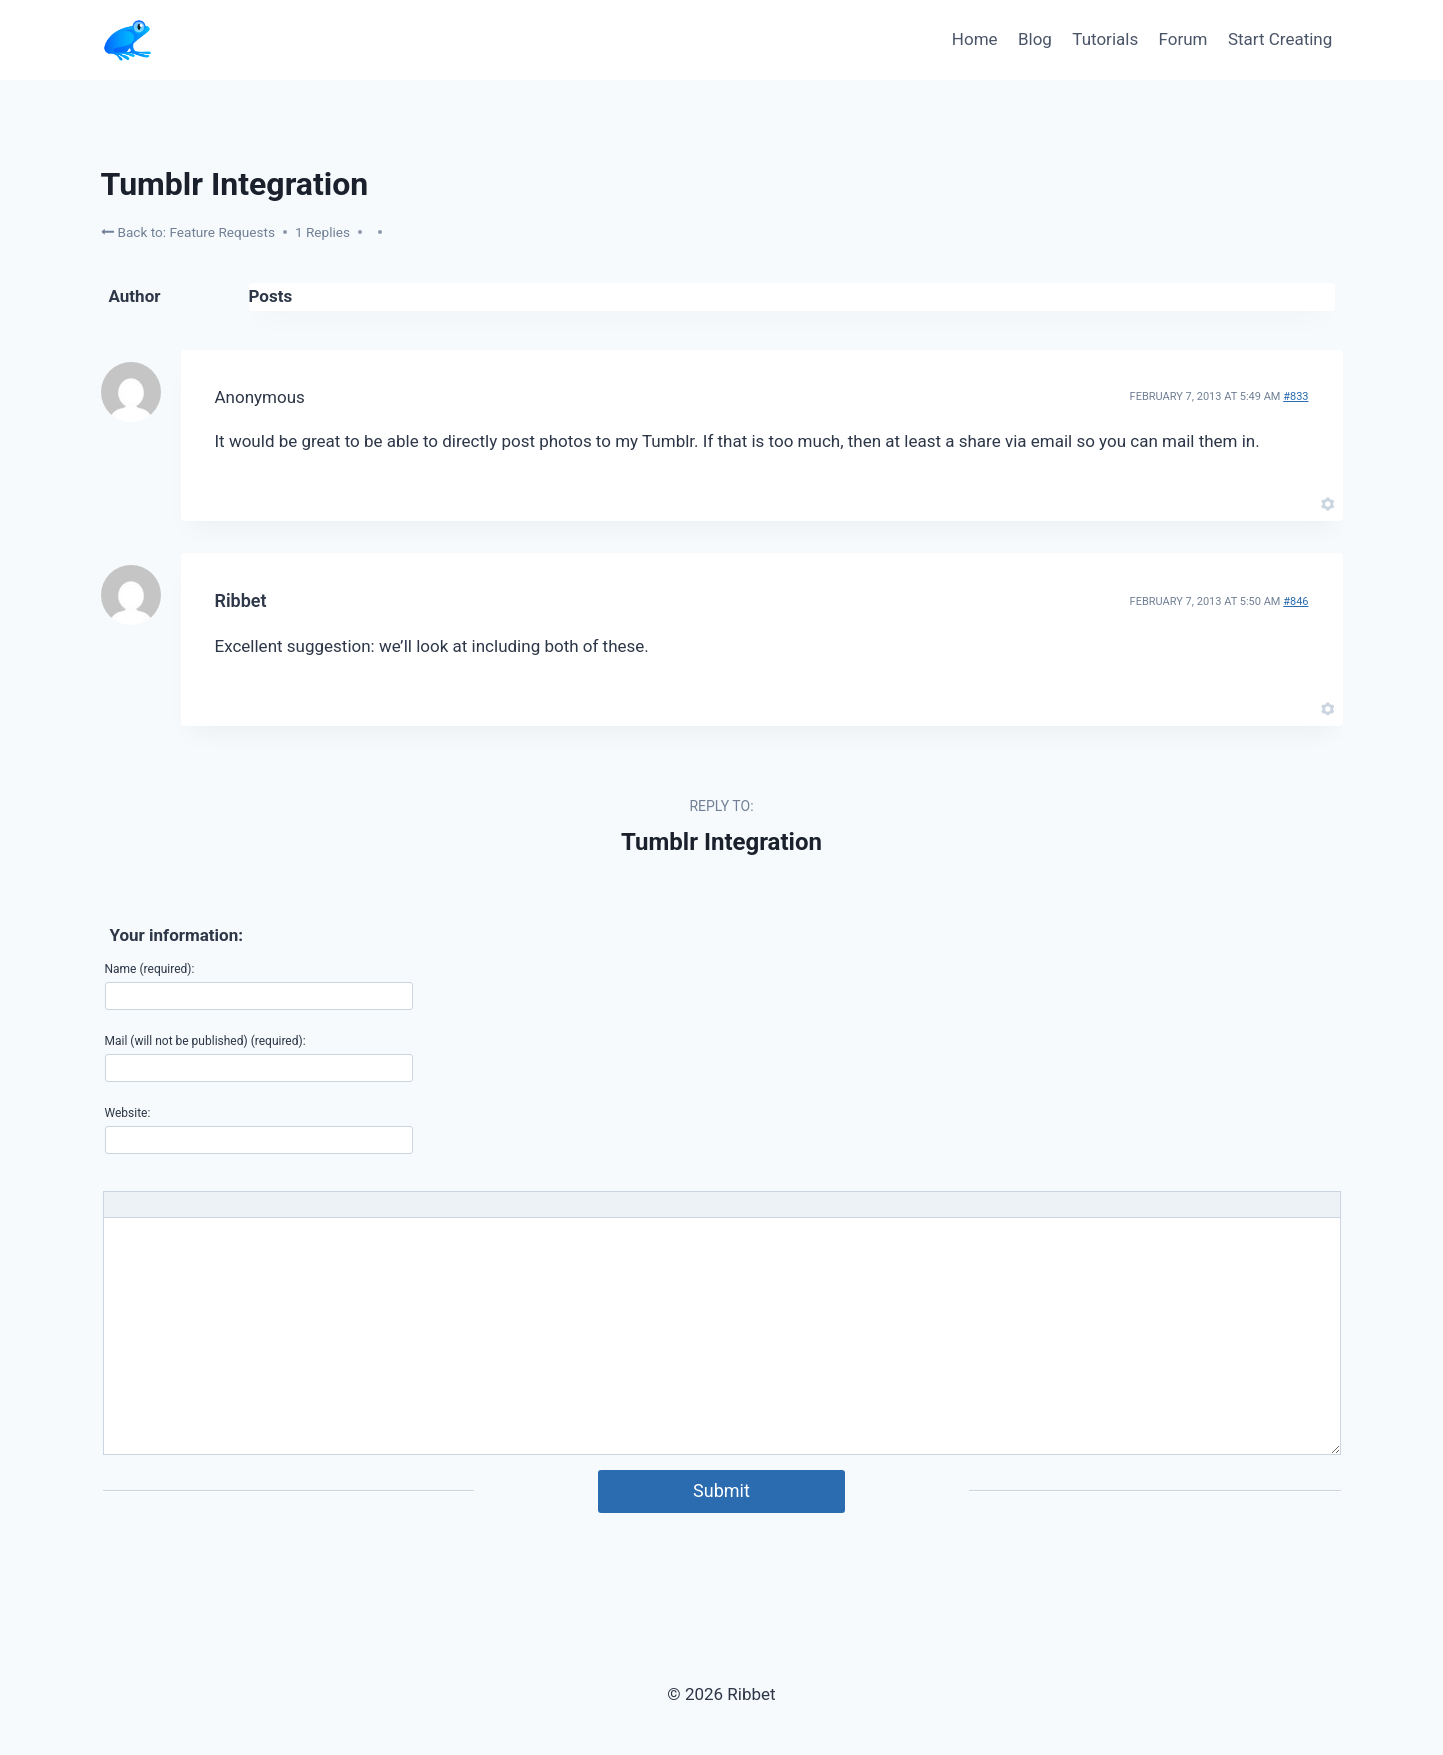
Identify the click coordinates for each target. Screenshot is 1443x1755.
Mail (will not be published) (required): (205, 1041)
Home (975, 39)
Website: (128, 1113)
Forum (1183, 39)
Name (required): (150, 969)
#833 (1295, 396)
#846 (1295, 601)
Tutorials (1105, 39)
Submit (721, 1490)
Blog (1035, 39)
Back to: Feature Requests (188, 231)
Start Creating (1280, 39)
